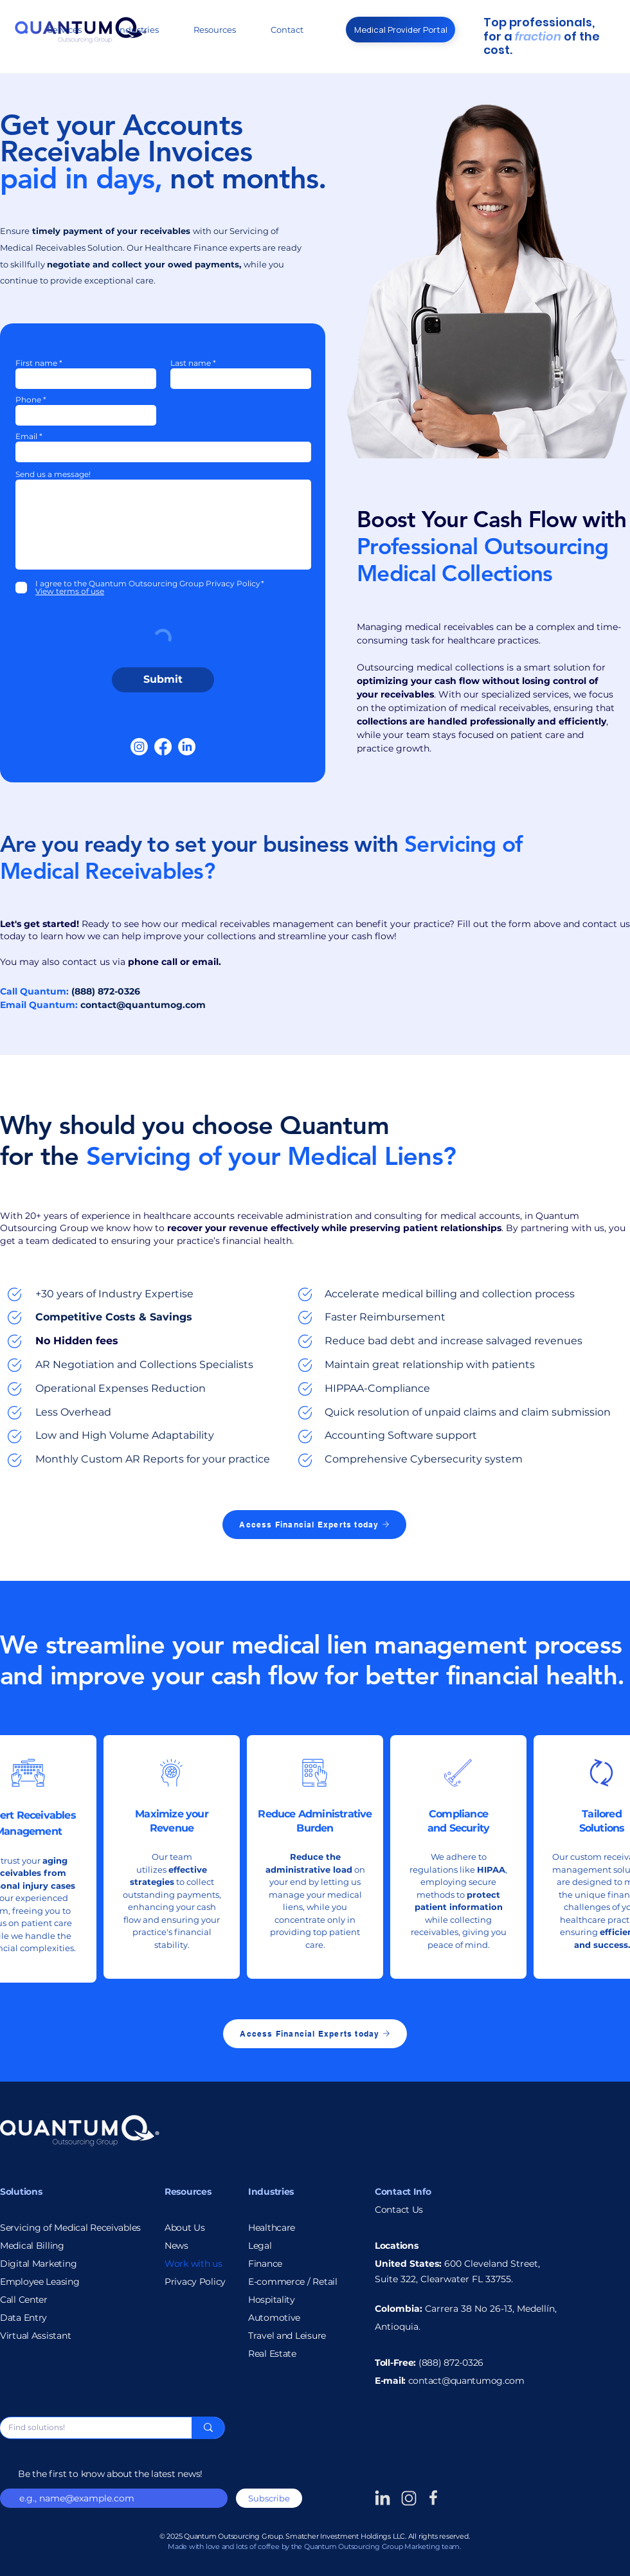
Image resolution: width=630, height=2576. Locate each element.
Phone (28, 400)
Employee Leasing (40, 2281)
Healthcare (271, 2227)
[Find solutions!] (86, 2427)
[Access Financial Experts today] (314, 1524)
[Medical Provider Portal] (400, 29)
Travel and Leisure (287, 2335)
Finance (265, 2263)
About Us (185, 2227)
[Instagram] (139, 746)
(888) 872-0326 (451, 2362)
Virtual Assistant (35, 2335)
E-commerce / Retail (293, 2281)
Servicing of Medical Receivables (70, 2227)
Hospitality (271, 2299)
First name (36, 363)
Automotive (274, 2317)
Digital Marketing (38, 2263)
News (176, 2245)
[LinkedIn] (186, 746)
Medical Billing (32, 2245)
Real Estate (272, 2353)
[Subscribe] (269, 2498)
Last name (190, 363)
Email (26, 436)
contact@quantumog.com (143, 1005)
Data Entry (23, 2317)
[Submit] (163, 679)
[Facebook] (163, 746)
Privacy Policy (195, 2281)
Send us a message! (53, 474)
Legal (260, 2245)
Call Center (24, 2299)
